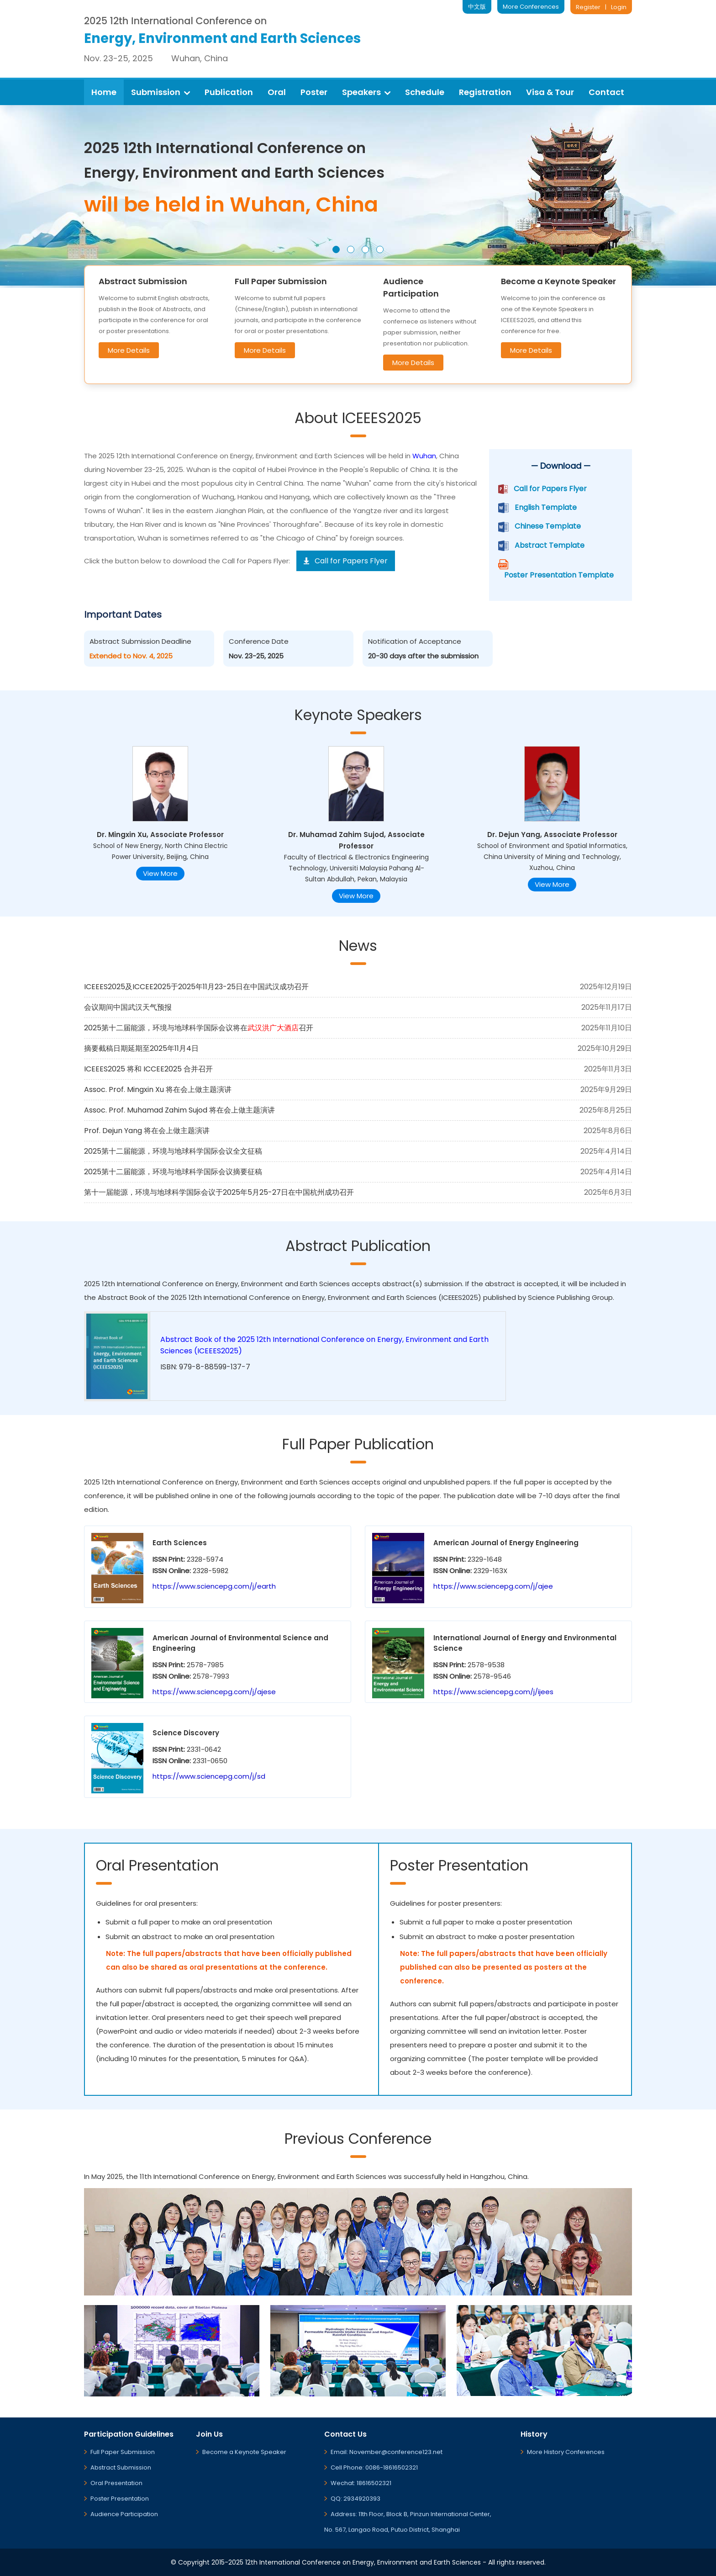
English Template (546, 507)
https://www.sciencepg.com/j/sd (209, 1776)
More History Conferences (566, 2452)
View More (160, 873)
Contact (606, 92)
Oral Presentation (116, 2483)
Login (618, 7)
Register (588, 7)
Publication (229, 92)
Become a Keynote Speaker (244, 2452)
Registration (485, 92)
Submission (160, 92)
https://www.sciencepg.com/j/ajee (493, 1586)
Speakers (366, 92)
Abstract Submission (120, 2467)
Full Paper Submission (122, 2452)
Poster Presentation (119, 2498)
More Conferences (531, 6)
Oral (277, 92)
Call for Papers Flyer (550, 488)
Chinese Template (548, 526)
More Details (129, 350)
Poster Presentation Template (559, 575)
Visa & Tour (550, 92)
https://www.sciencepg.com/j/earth (214, 1586)
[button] (336, 249)
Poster (313, 92)
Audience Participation (124, 2514)
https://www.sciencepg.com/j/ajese (214, 1691)
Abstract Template (549, 545)
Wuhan (424, 456)
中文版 (477, 6)
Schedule (424, 92)
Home (103, 92)
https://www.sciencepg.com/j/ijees (493, 1691)
